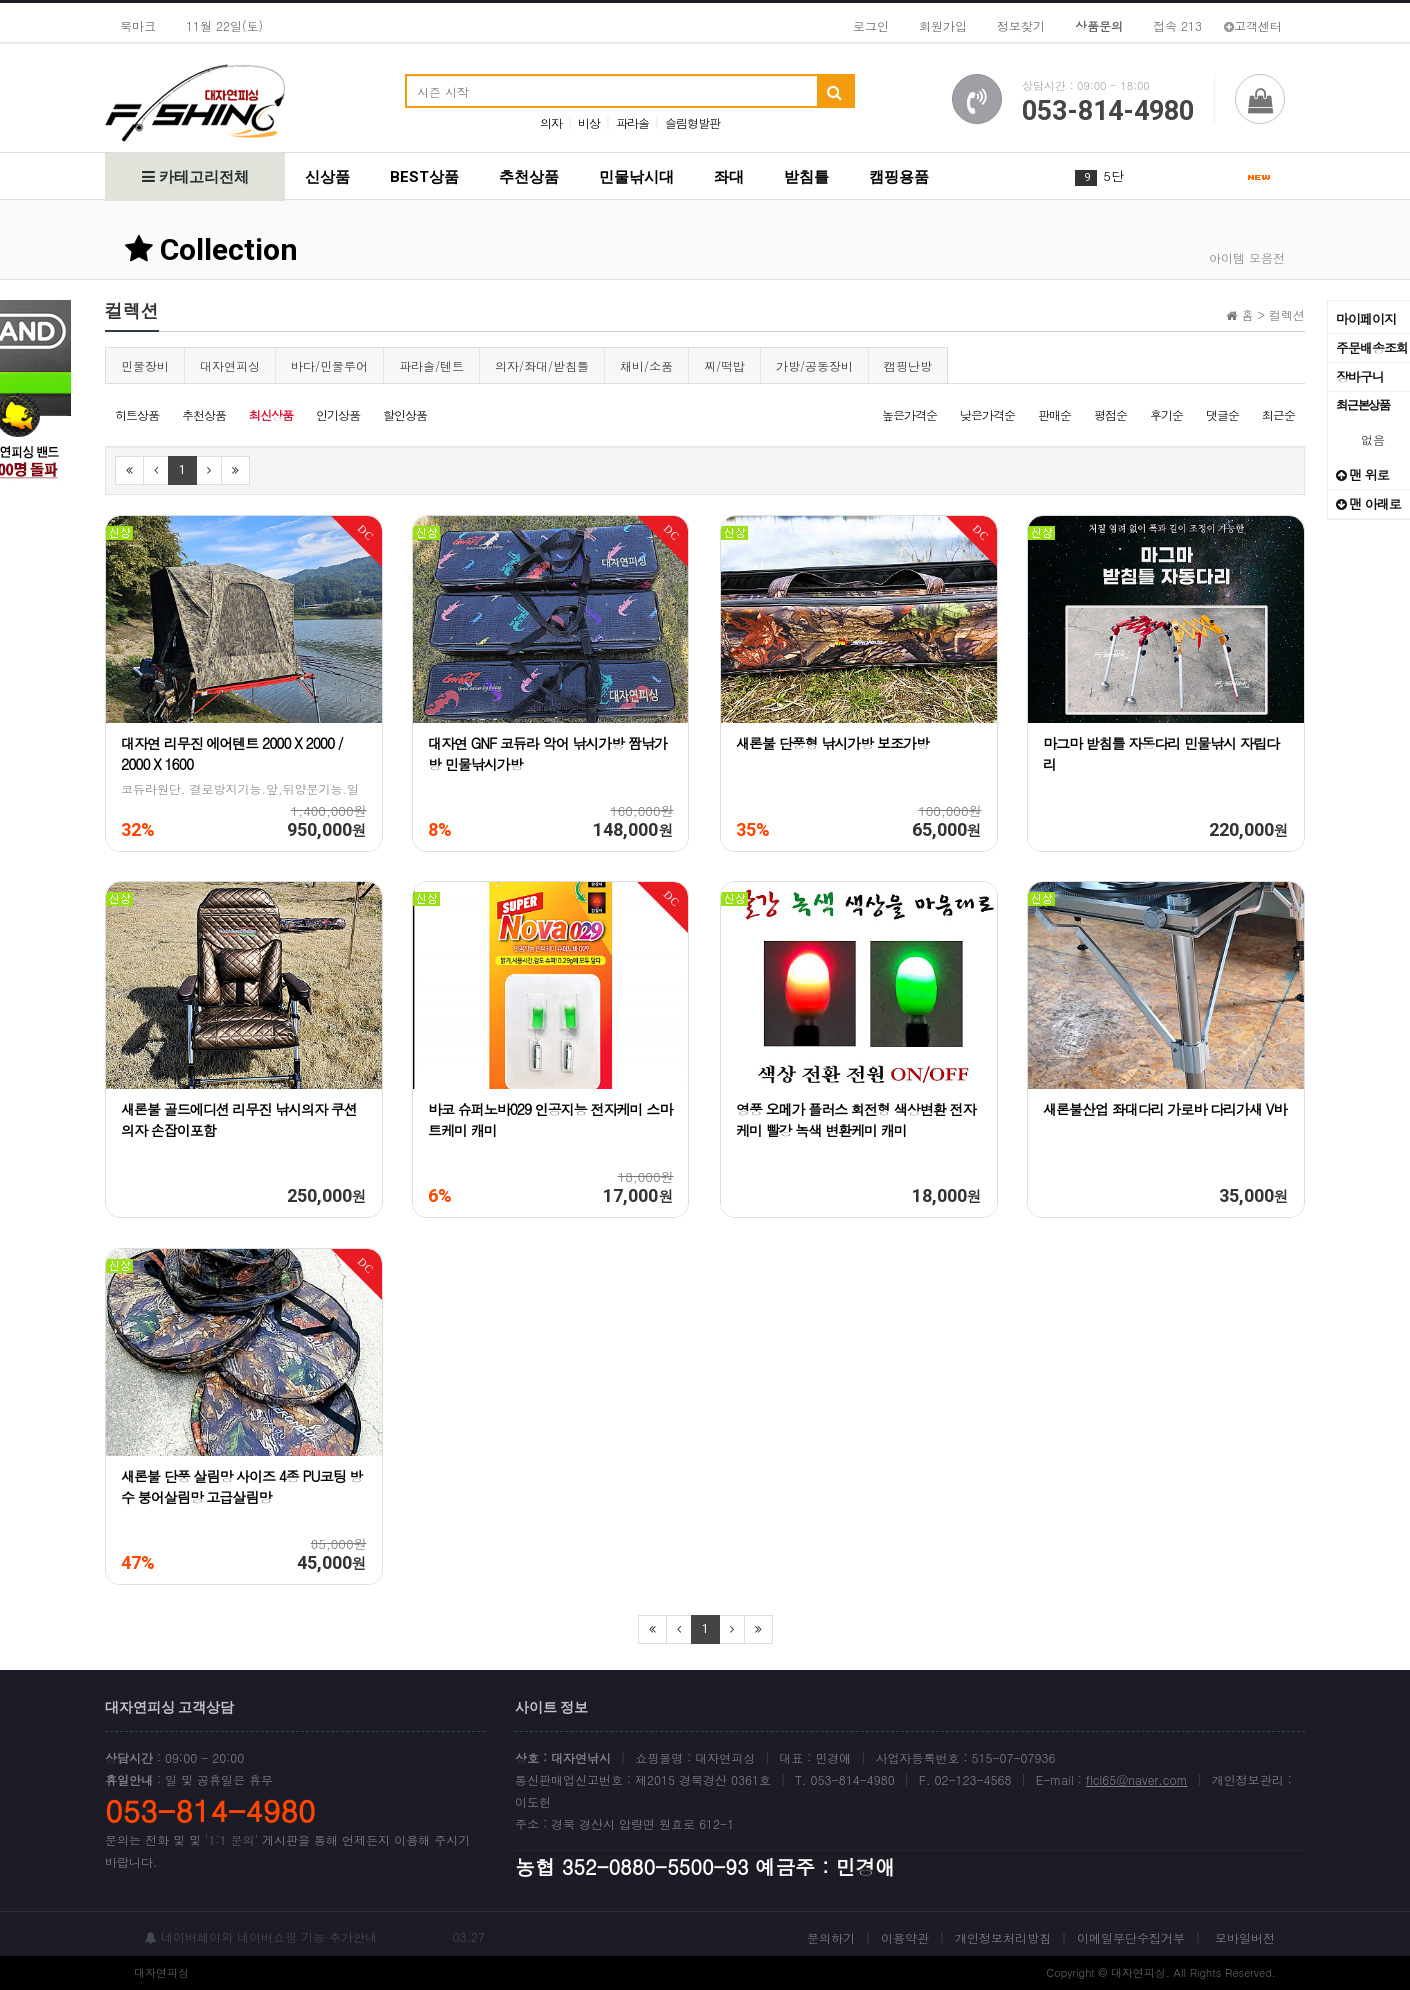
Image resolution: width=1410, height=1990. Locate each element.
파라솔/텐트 (431, 365)
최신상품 (271, 414)
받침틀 (806, 177)
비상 (589, 122)
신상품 (327, 177)
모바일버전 (1245, 1937)
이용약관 (905, 1937)
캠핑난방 (908, 365)
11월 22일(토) (224, 25)
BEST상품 (424, 177)
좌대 (729, 177)
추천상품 (529, 177)
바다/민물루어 (329, 365)
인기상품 (338, 414)
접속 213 (1177, 25)
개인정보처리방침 (1003, 1937)
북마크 (138, 25)
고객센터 (1253, 25)
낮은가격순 (987, 414)
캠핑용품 (899, 177)
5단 (1113, 175)
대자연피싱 (230, 365)
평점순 (1110, 414)
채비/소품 (646, 365)
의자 (551, 122)
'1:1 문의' (231, 1839)
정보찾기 (1021, 25)
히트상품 (137, 414)
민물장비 (145, 365)
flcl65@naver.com (1137, 1779)
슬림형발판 (692, 122)
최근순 (1278, 414)
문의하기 (831, 1937)
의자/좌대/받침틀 (542, 365)
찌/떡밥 (724, 365)
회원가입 (943, 25)
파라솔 (632, 122)
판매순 (1054, 414)
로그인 (871, 25)
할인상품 (405, 414)
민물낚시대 (636, 177)
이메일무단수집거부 (1131, 1937)
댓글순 (1222, 414)
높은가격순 (909, 414)
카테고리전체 (195, 177)
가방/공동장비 (814, 365)
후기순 (1166, 414)
